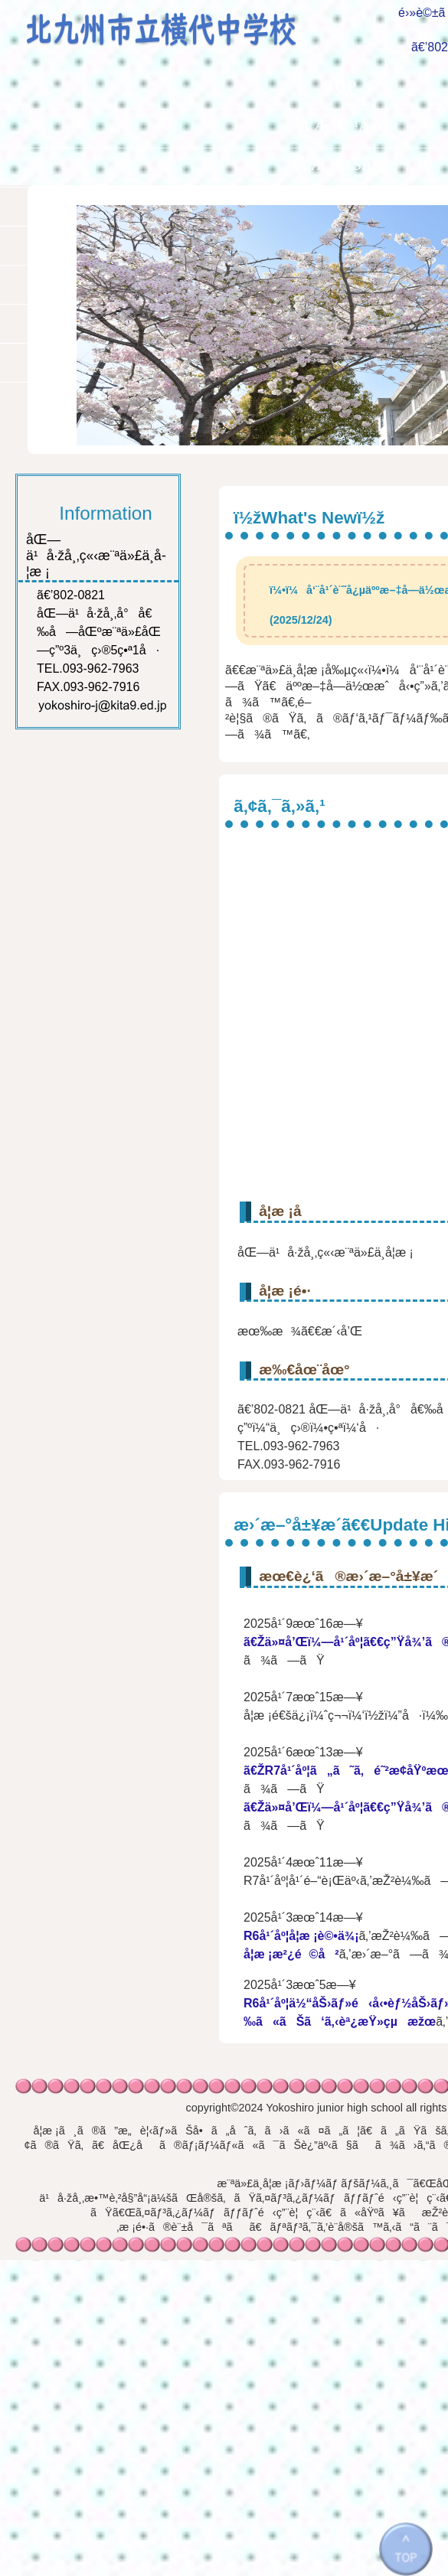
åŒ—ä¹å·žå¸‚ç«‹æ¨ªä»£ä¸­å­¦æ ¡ (174, 24)
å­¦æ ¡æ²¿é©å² (291, 1954)
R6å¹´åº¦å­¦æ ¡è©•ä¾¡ (301, 1935)
